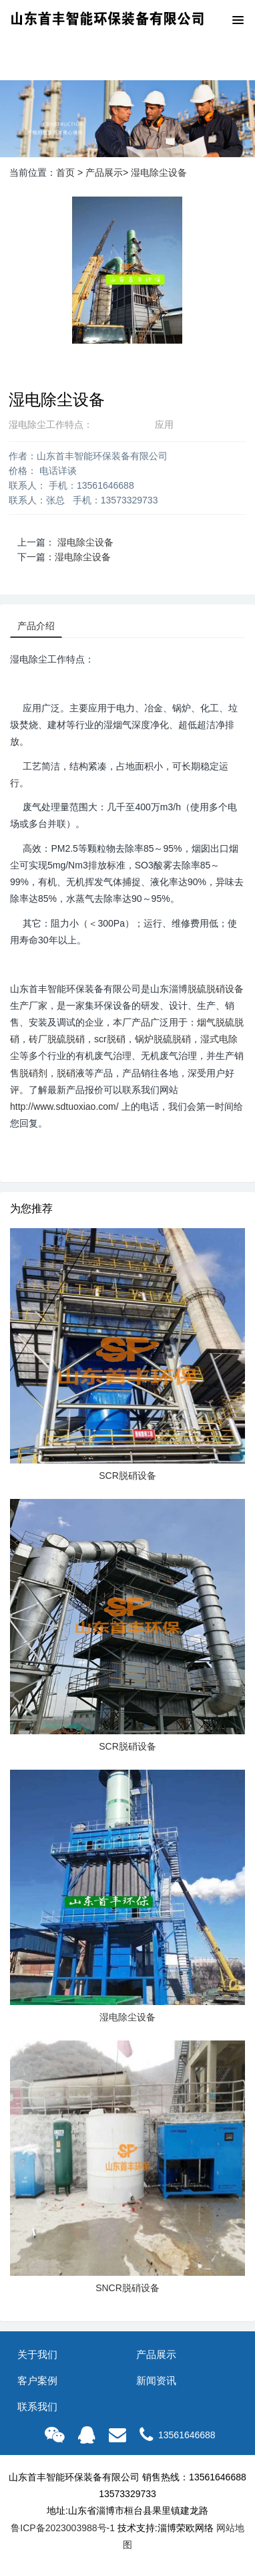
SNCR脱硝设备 (127, 2287)
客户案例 (37, 2380)
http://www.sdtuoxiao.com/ (64, 1106)
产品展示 (104, 172)
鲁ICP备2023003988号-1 (63, 2528)
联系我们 (37, 2406)
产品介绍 (36, 625)
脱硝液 (71, 1073)
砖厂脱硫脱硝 (57, 1039)
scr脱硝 (109, 1039)
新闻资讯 (156, 2380)
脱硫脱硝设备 (216, 988)
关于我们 (37, 2354)
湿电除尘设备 (159, 172)
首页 (65, 172)
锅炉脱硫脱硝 (163, 1039)
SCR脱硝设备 (127, 1475)
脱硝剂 (33, 1073)
